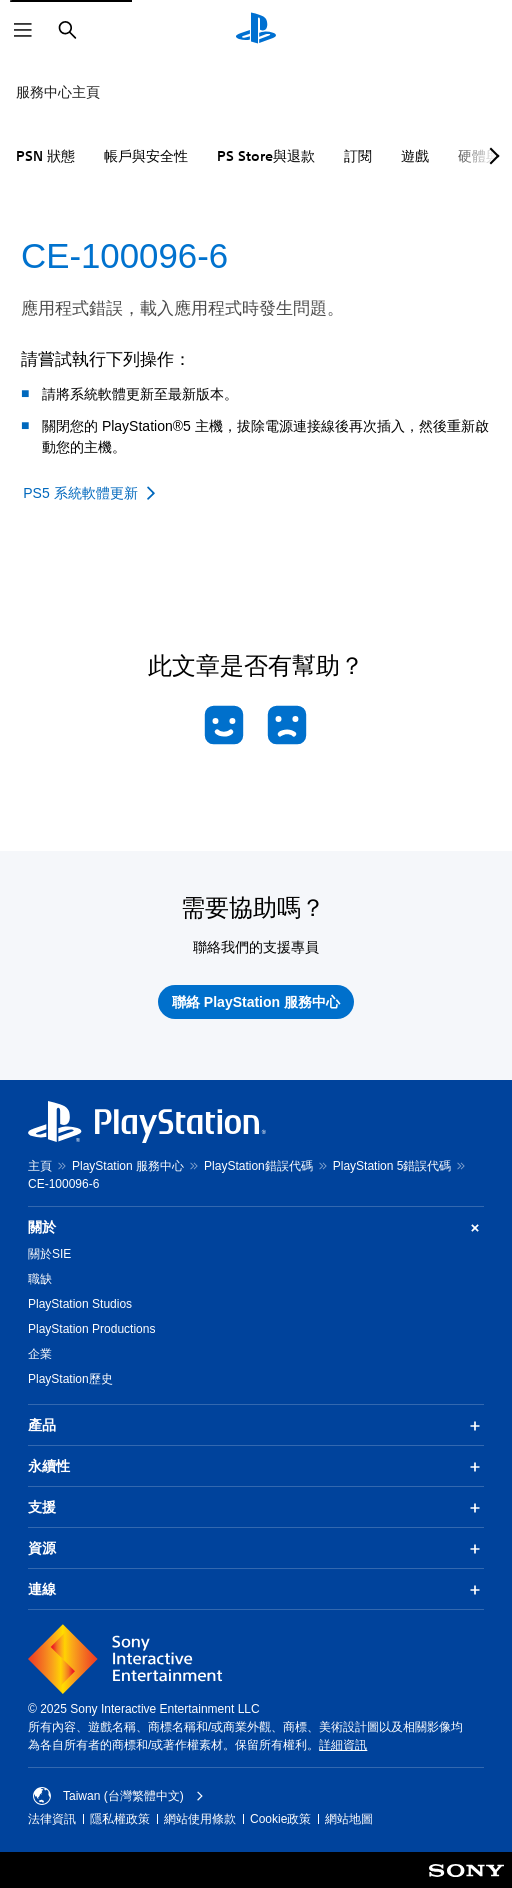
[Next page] (491, 156)
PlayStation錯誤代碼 (258, 1166)
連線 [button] (256, 1590)
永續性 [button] (256, 1467)
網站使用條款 (200, 1819)
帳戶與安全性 (146, 156)
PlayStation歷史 (70, 1379)
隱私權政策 (120, 1819)
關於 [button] (256, 1227)
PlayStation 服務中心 (128, 1166)
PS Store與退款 (266, 156)
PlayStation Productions (91, 1329)
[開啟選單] (23, 30)
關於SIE (49, 1254)
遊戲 (415, 156)
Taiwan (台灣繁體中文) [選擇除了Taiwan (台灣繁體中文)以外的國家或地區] (118, 1796)
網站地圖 (349, 1819)
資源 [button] (256, 1549)
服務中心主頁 (58, 92)
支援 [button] (256, 1508)
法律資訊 (52, 1819)
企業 (40, 1354)
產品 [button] (256, 1426)
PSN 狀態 (45, 156)
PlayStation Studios (80, 1304)
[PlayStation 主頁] (256, 30)
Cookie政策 (280, 1819)
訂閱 (358, 156)
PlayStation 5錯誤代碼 (392, 1166)
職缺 (40, 1279)
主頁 (40, 1166)
